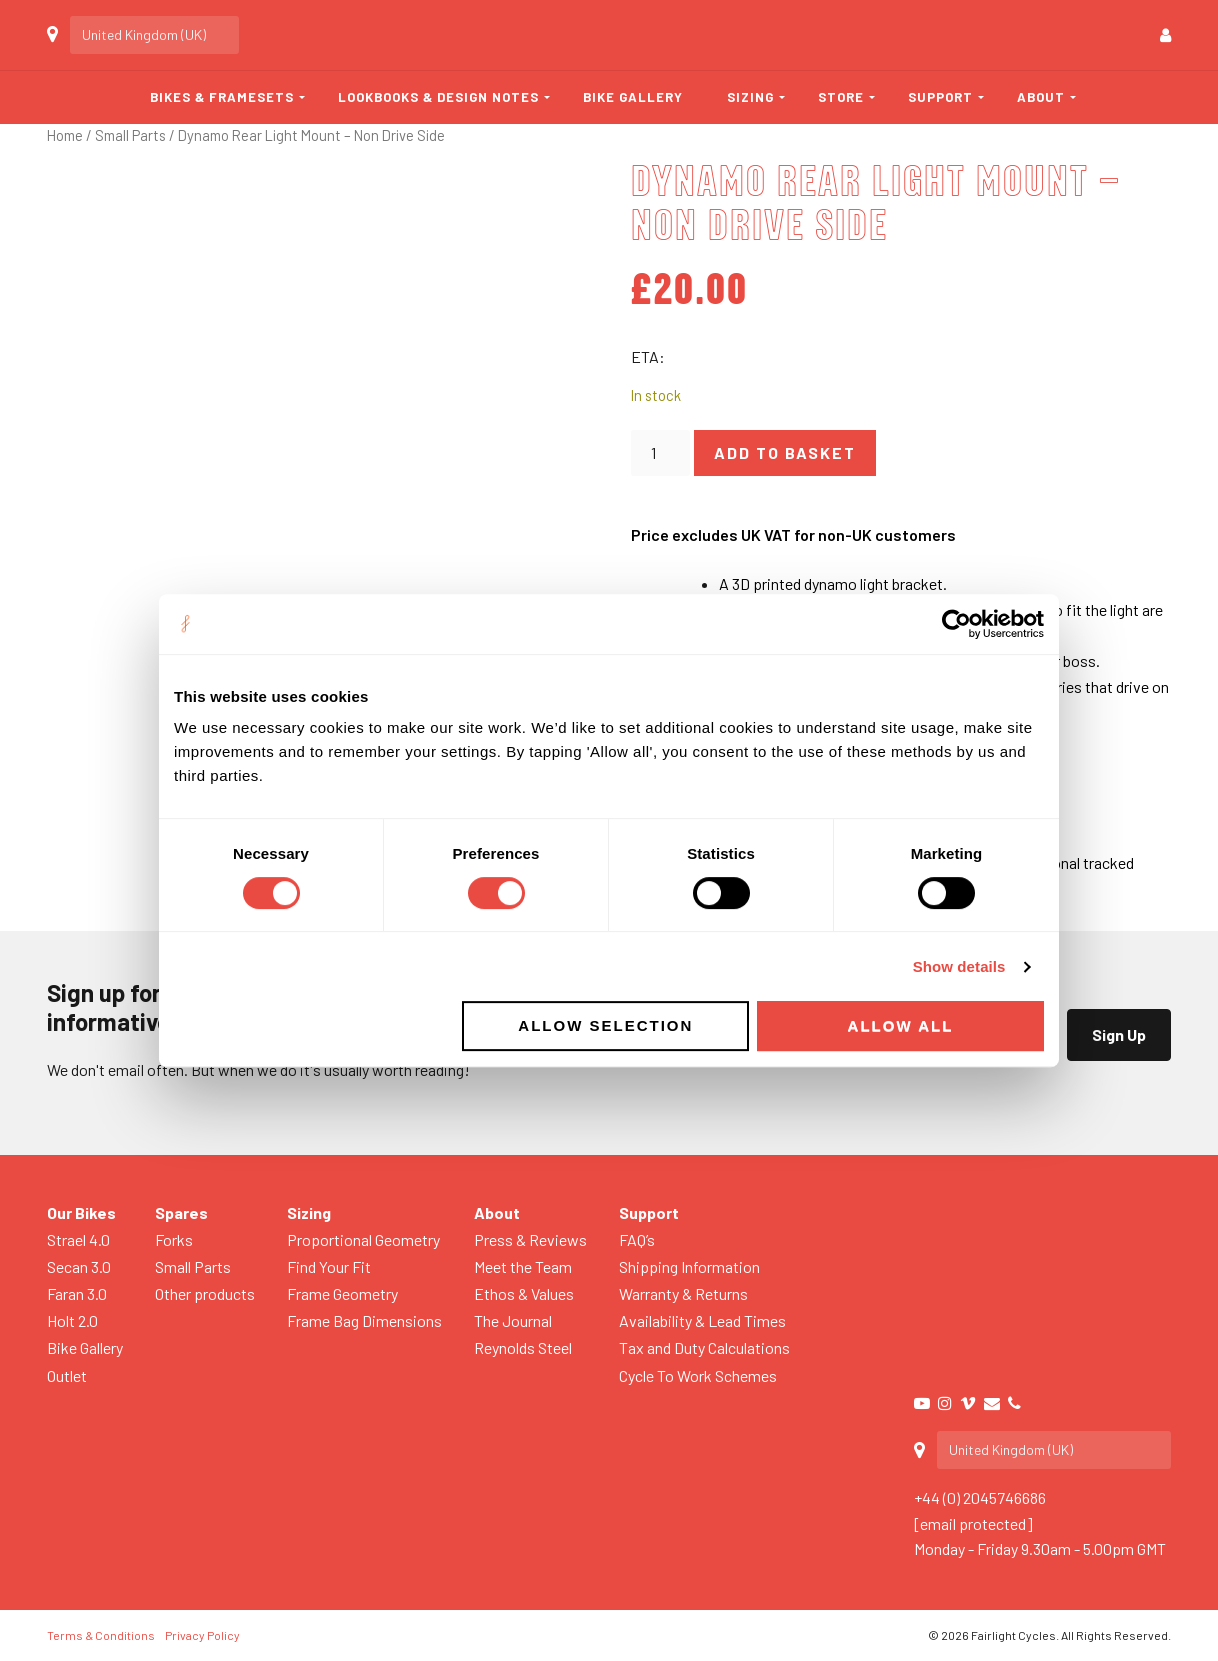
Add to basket (785, 452)
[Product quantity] (660, 453)
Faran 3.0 (77, 1293)
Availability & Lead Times (702, 1320)
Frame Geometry (342, 1293)
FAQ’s (637, 1239)
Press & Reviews (530, 1239)
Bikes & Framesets (222, 97)
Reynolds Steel (523, 1347)
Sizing (750, 97)
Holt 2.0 (72, 1320)
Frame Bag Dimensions (364, 1320)
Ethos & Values (524, 1293)
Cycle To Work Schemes (698, 1375)
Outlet (67, 1375)
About (1041, 97)
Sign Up (1119, 1034)
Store (841, 97)
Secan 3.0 (79, 1266)
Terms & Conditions (101, 1635)
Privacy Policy (202, 1635)
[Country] (154, 35)
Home (65, 135)
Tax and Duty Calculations (704, 1347)
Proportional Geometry (363, 1239)
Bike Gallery (633, 97)
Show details (959, 966)
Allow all (901, 1025)
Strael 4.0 (78, 1239)
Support (940, 97)
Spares (181, 1212)
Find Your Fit (329, 1266)
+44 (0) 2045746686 (980, 1497)
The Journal (513, 1320)
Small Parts (130, 135)
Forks (174, 1239)
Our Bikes (81, 1212)
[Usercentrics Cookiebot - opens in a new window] (956, 624)
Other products (205, 1293)
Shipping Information (689, 1266)
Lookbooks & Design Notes (438, 97)
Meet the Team (523, 1266)
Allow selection (605, 1025)
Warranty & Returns (683, 1293)
